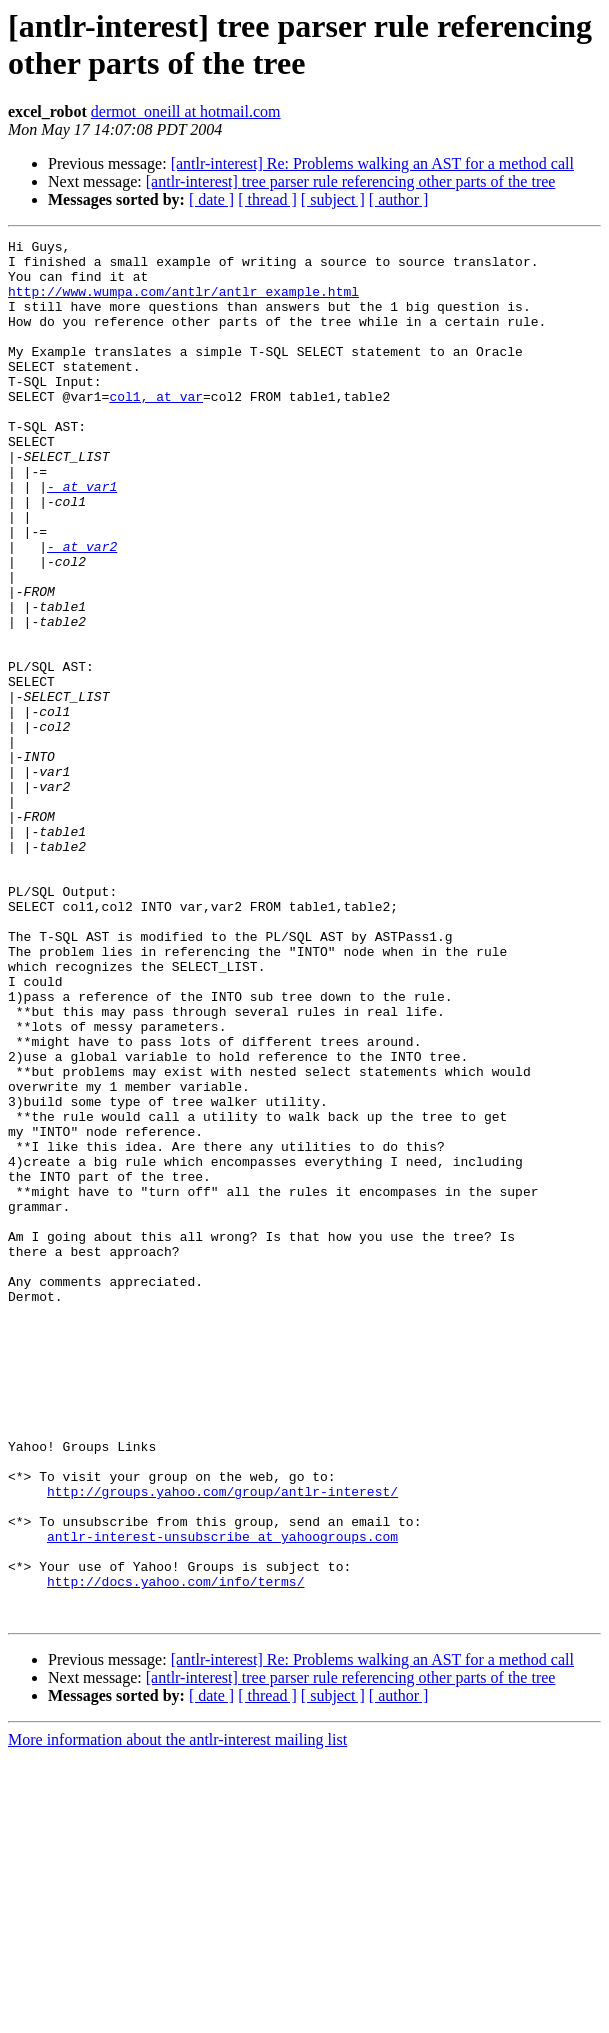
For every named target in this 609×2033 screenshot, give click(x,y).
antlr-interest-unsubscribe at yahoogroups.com (222, 1797)
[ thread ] (267, 199)
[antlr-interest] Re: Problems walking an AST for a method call (372, 163)
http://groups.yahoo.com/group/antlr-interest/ (222, 1743)
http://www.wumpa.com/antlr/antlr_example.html (183, 303)
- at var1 (82, 537)
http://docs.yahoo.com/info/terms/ (175, 1851)
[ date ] (211, 199)
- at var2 (82, 609)
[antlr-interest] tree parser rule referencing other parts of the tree (351, 181)
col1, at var (156, 429)
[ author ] (399, 199)
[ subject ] (333, 199)
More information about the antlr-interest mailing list (177, 2015)
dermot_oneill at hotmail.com (186, 111)
